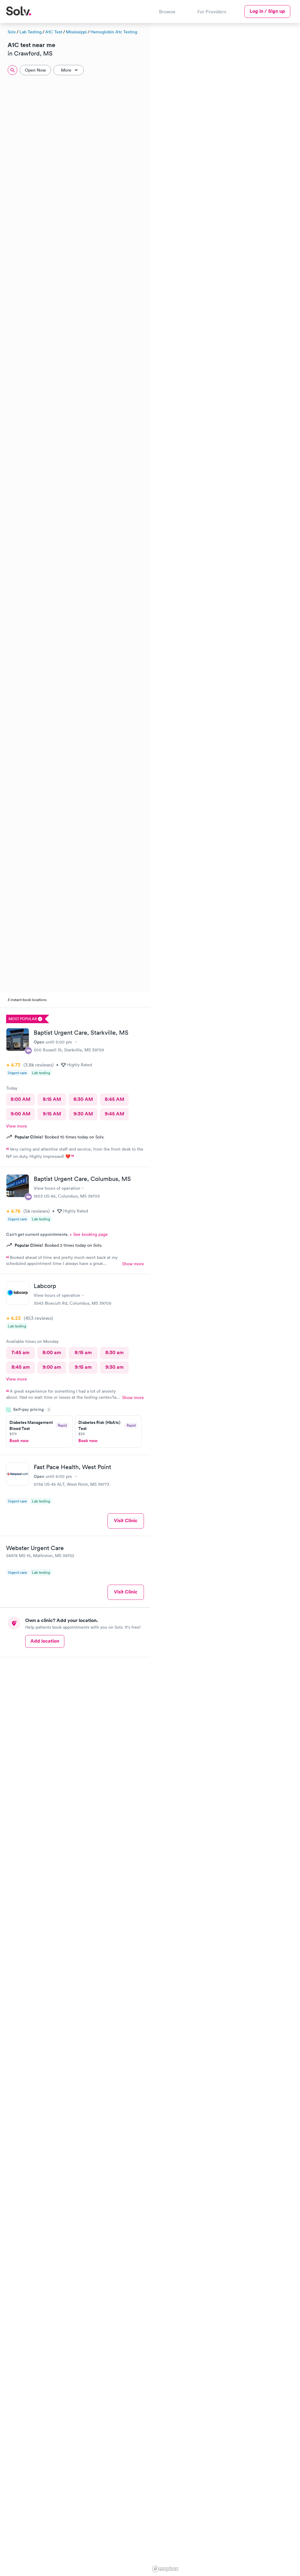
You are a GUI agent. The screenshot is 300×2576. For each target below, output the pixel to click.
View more (16, 1126)
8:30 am (114, 1352)
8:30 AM (83, 1099)
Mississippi (76, 32)
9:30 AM (83, 1114)
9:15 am (83, 1367)
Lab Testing (30, 32)
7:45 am (20, 1352)
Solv (12, 32)
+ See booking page (89, 1234)
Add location (44, 1641)
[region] (225, 1298)
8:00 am (52, 1352)
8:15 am (83, 1352)
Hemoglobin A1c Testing (113, 32)
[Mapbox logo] (165, 2568)
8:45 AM (114, 1099)
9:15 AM (52, 1114)
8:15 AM (52, 1099)
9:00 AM (20, 1114)
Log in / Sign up (267, 11)
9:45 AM (114, 1114)
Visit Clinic (126, 1520)
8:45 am (21, 1367)
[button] (220, 111)
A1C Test (53, 32)
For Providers (211, 11)
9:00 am (52, 1367)
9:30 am (114, 1367)
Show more (133, 1263)
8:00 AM (20, 1099)
